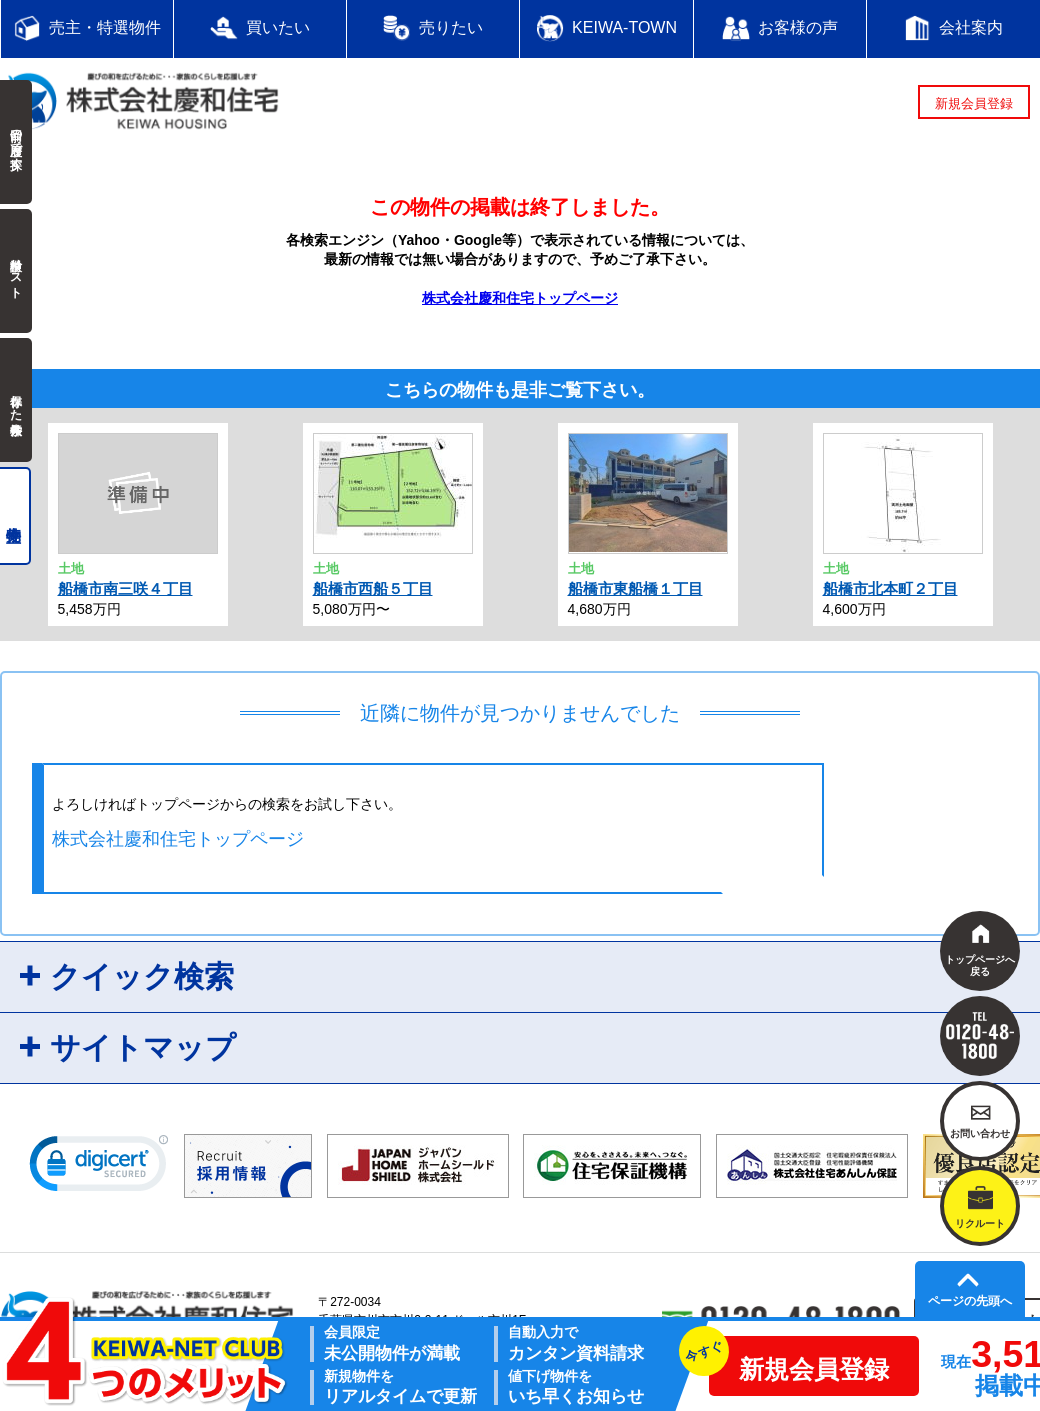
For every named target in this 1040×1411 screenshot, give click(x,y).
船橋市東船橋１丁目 (635, 588)
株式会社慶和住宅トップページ (520, 298)
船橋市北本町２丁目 (890, 588)
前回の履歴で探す (16, 142)
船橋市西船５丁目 (373, 588)
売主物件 (15, 516)
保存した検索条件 (16, 400)
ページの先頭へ (970, 1301)
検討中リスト (16, 271)
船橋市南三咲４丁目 (125, 588)
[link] (99, 1168)
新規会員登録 (974, 103)
